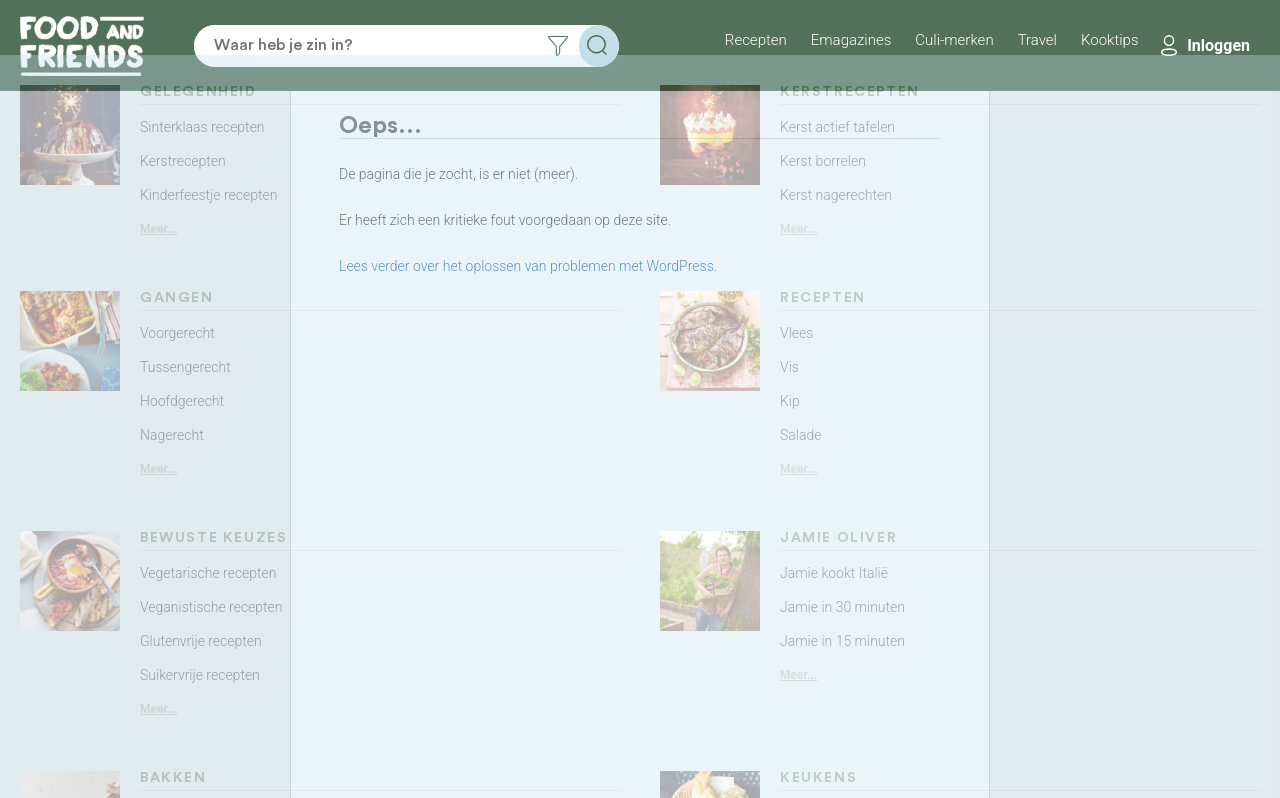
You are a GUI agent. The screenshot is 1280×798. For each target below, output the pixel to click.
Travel (1037, 40)
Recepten (756, 40)
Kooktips (1110, 40)
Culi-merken (954, 40)
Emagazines (851, 40)
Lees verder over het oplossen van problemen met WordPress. (528, 266)
